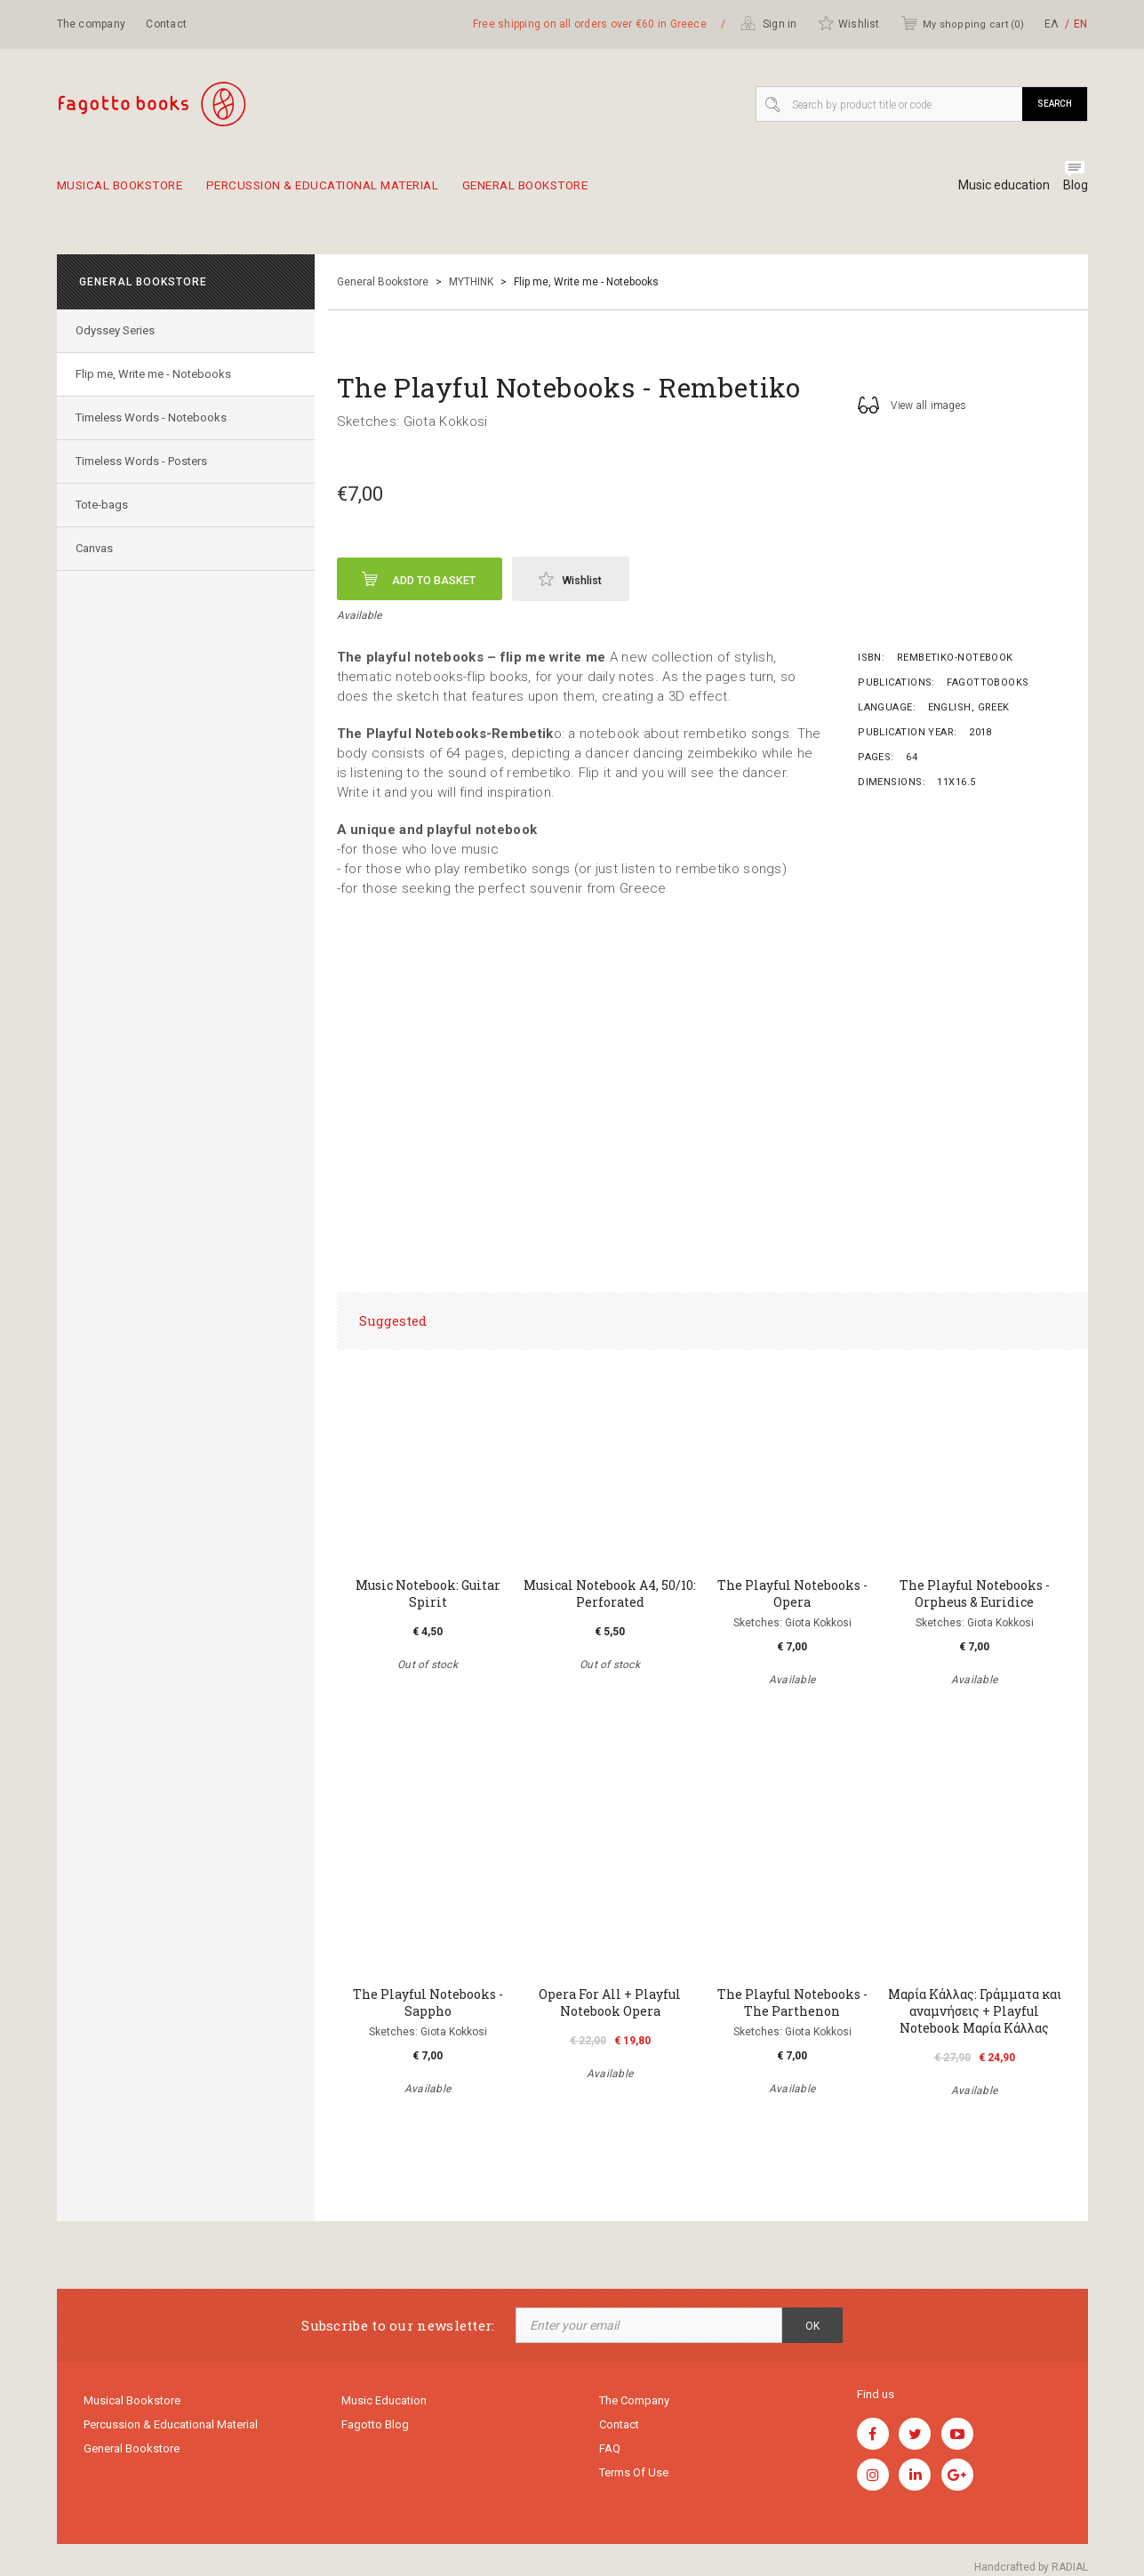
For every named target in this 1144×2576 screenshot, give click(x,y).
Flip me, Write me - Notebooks (157, 374)
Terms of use (633, 2478)
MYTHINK (471, 282)
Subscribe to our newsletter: (397, 2325)
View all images (912, 405)
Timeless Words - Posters (145, 461)
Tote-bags (105, 504)
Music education (997, 185)
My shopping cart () (962, 23)
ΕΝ (1080, 24)
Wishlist (849, 23)
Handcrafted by (1031, 2567)
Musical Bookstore (127, 192)
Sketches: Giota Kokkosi (412, 421)
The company (91, 24)
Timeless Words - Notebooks (154, 417)
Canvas (97, 548)
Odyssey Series (118, 330)
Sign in (768, 23)
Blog (1075, 185)
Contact (166, 24)
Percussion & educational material (356, 192)
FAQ (609, 2453)
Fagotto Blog (375, 2427)
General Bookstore (586, 192)
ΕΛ (1051, 24)
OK (812, 2326)
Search (1054, 103)
